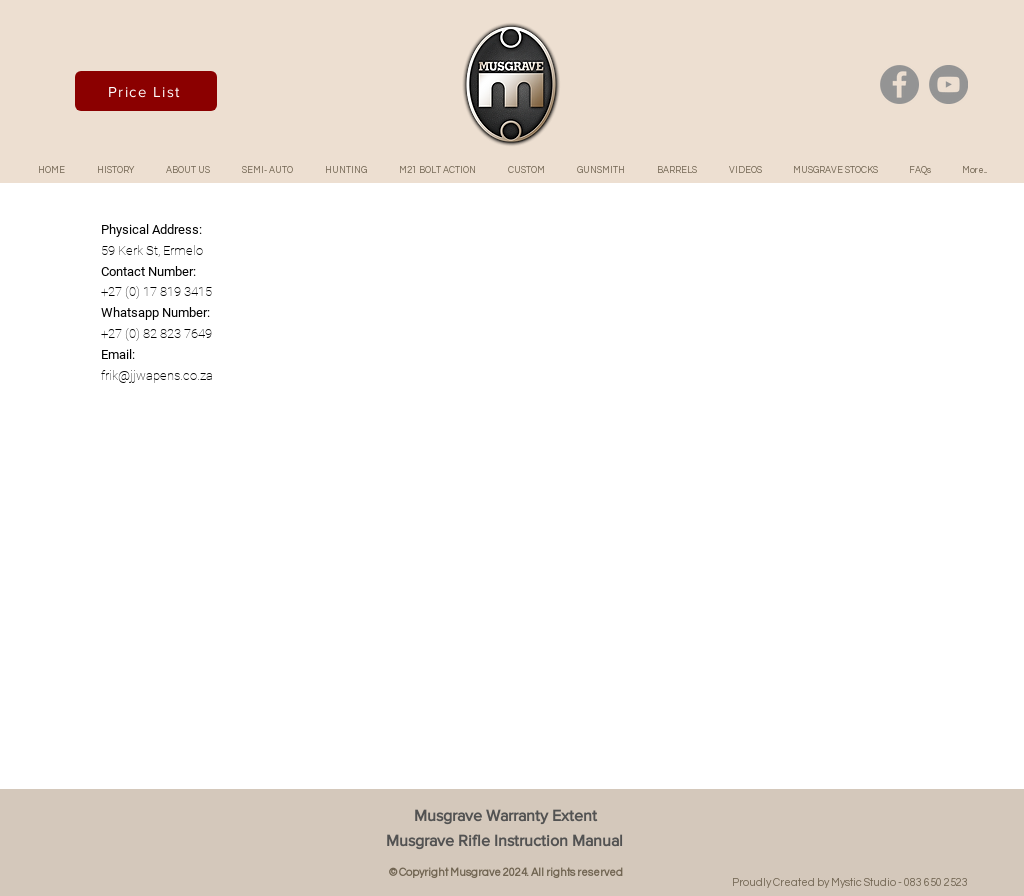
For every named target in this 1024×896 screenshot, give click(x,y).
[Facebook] (899, 84)
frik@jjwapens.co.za (157, 375)
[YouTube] (948, 84)
